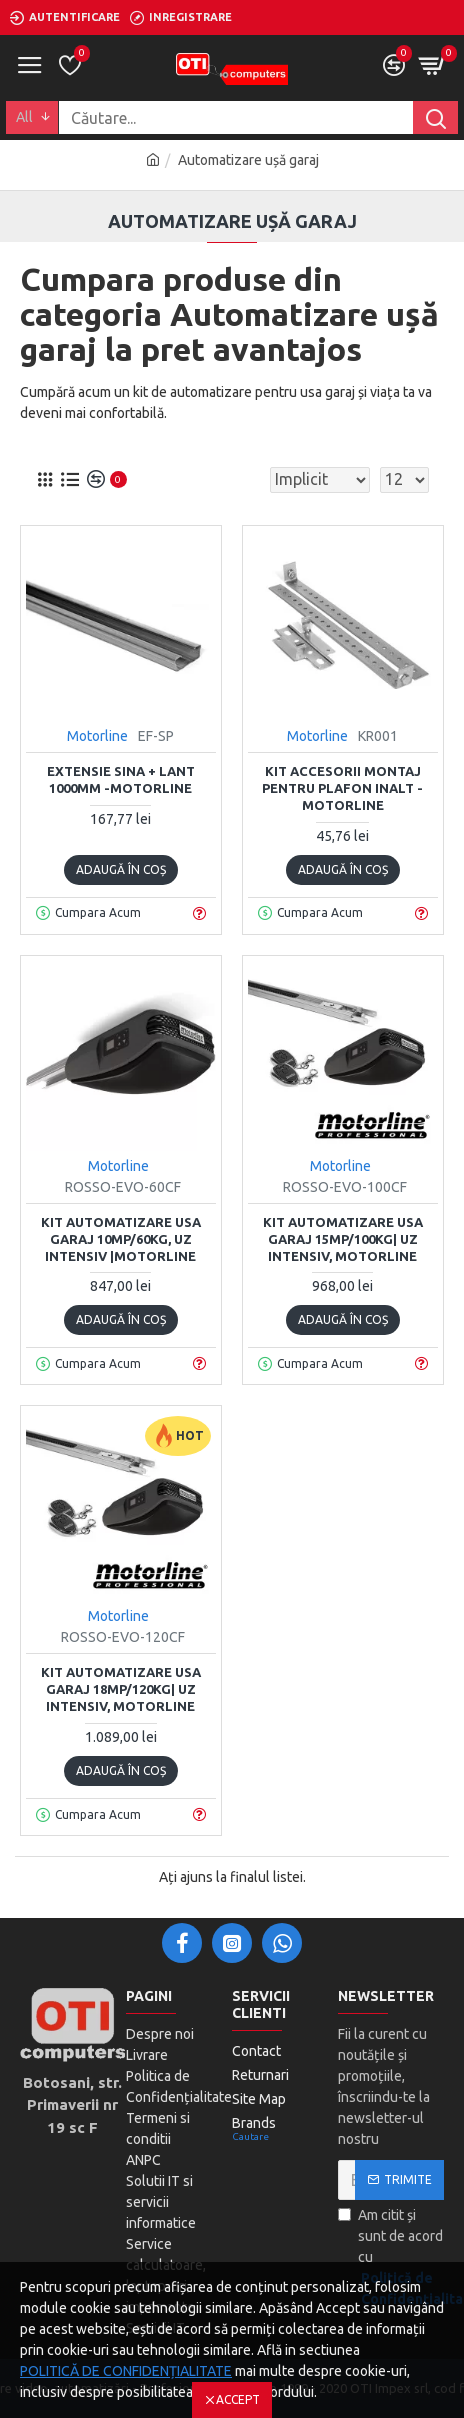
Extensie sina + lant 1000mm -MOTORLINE (121, 779)
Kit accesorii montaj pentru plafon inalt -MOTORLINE (342, 788)
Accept (238, 2399)
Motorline (97, 736)
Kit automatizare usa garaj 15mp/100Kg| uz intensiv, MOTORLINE (343, 1239)
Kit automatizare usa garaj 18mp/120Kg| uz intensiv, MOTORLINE (121, 1689)
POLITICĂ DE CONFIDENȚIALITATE (126, 2371)
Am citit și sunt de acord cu (391, 2258)
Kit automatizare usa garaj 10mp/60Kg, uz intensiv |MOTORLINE (121, 1239)
